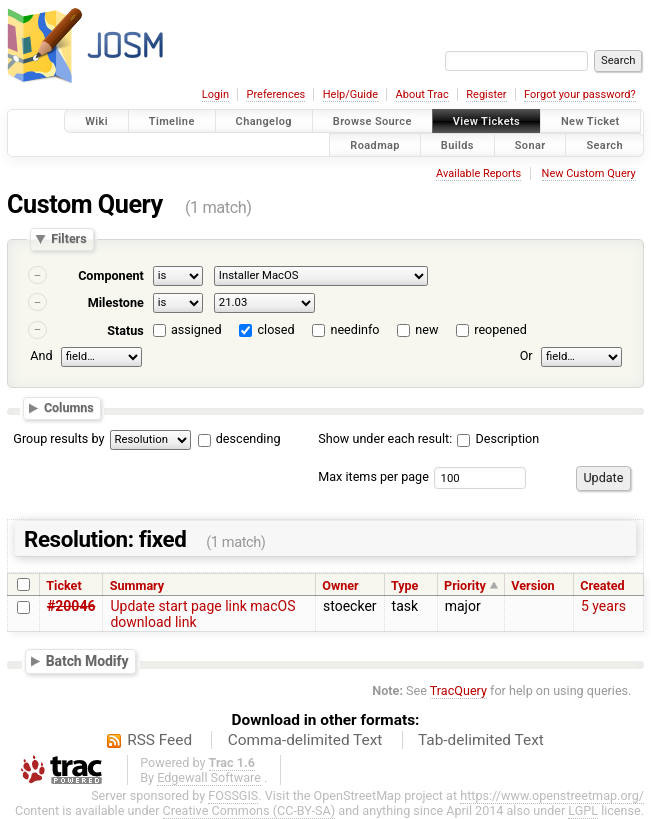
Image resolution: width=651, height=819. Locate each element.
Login (215, 94)
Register (486, 94)
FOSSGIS (233, 795)
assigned (196, 329)
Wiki (96, 121)
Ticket (63, 585)
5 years (603, 606)
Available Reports (478, 173)
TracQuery (458, 690)
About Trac (422, 94)
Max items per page (373, 476)
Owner (340, 585)
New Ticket (590, 121)
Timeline (172, 121)
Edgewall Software (209, 777)
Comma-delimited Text (305, 740)
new (426, 329)
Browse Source (372, 121)
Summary (137, 585)
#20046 (71, 606)
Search (604, 144)
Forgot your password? (580, 94)
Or (526, 356)
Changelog (264, 121)
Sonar (530, 144)
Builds (457, 144)
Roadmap (375, 144)
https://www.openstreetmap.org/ (552, 795)
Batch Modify (87, 661)
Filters (68, 239)
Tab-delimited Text (481, 740)
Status (125, 330)
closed (276, 329)
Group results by (58, 438)
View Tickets (486, 121)
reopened (500, 329)
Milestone (116, 302)
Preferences (275, 94)
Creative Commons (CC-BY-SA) (249, 810)
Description (498, 438)
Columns (69, 407)
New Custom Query (589, 173)
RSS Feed (159, 740)
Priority (465, 585)
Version (532, 585)
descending (248, 438)
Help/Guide (350, 94)
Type (405, 585)
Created (602, 585)
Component (111, 275)
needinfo (354, 329)
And (41, 356)
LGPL (583, 810)
